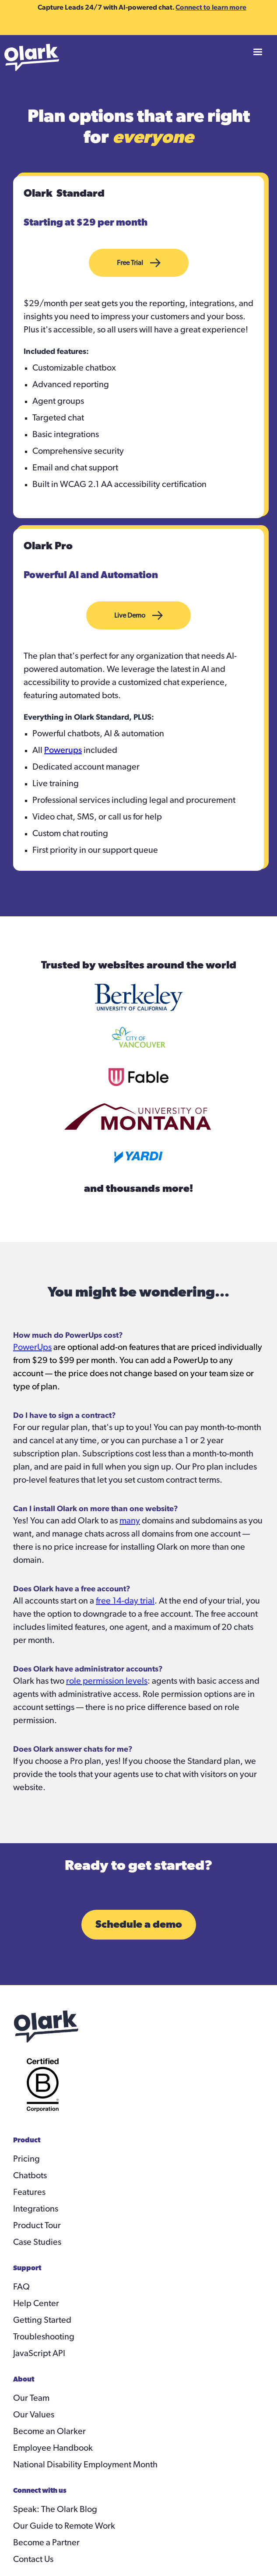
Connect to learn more (210, 7)
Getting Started (42, 2320)
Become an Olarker (49, 2431)
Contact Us (33, 2559)
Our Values (33, 2414)
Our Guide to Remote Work (64, 2526)
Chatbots (30, 2175)
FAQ (21, 2287)
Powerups (63, 750)
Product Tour (37, 2225)
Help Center (36, 2303)
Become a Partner (46, 2542)
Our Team (31, 2398)
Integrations (35, 2209)
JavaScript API (39, 2353)
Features (29, 2192)
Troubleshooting (43, 2336)
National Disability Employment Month (85, 2464)
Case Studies (37, 2242)
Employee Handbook (53, 2448)
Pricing (26, 2159)
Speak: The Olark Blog (55, 2509)
